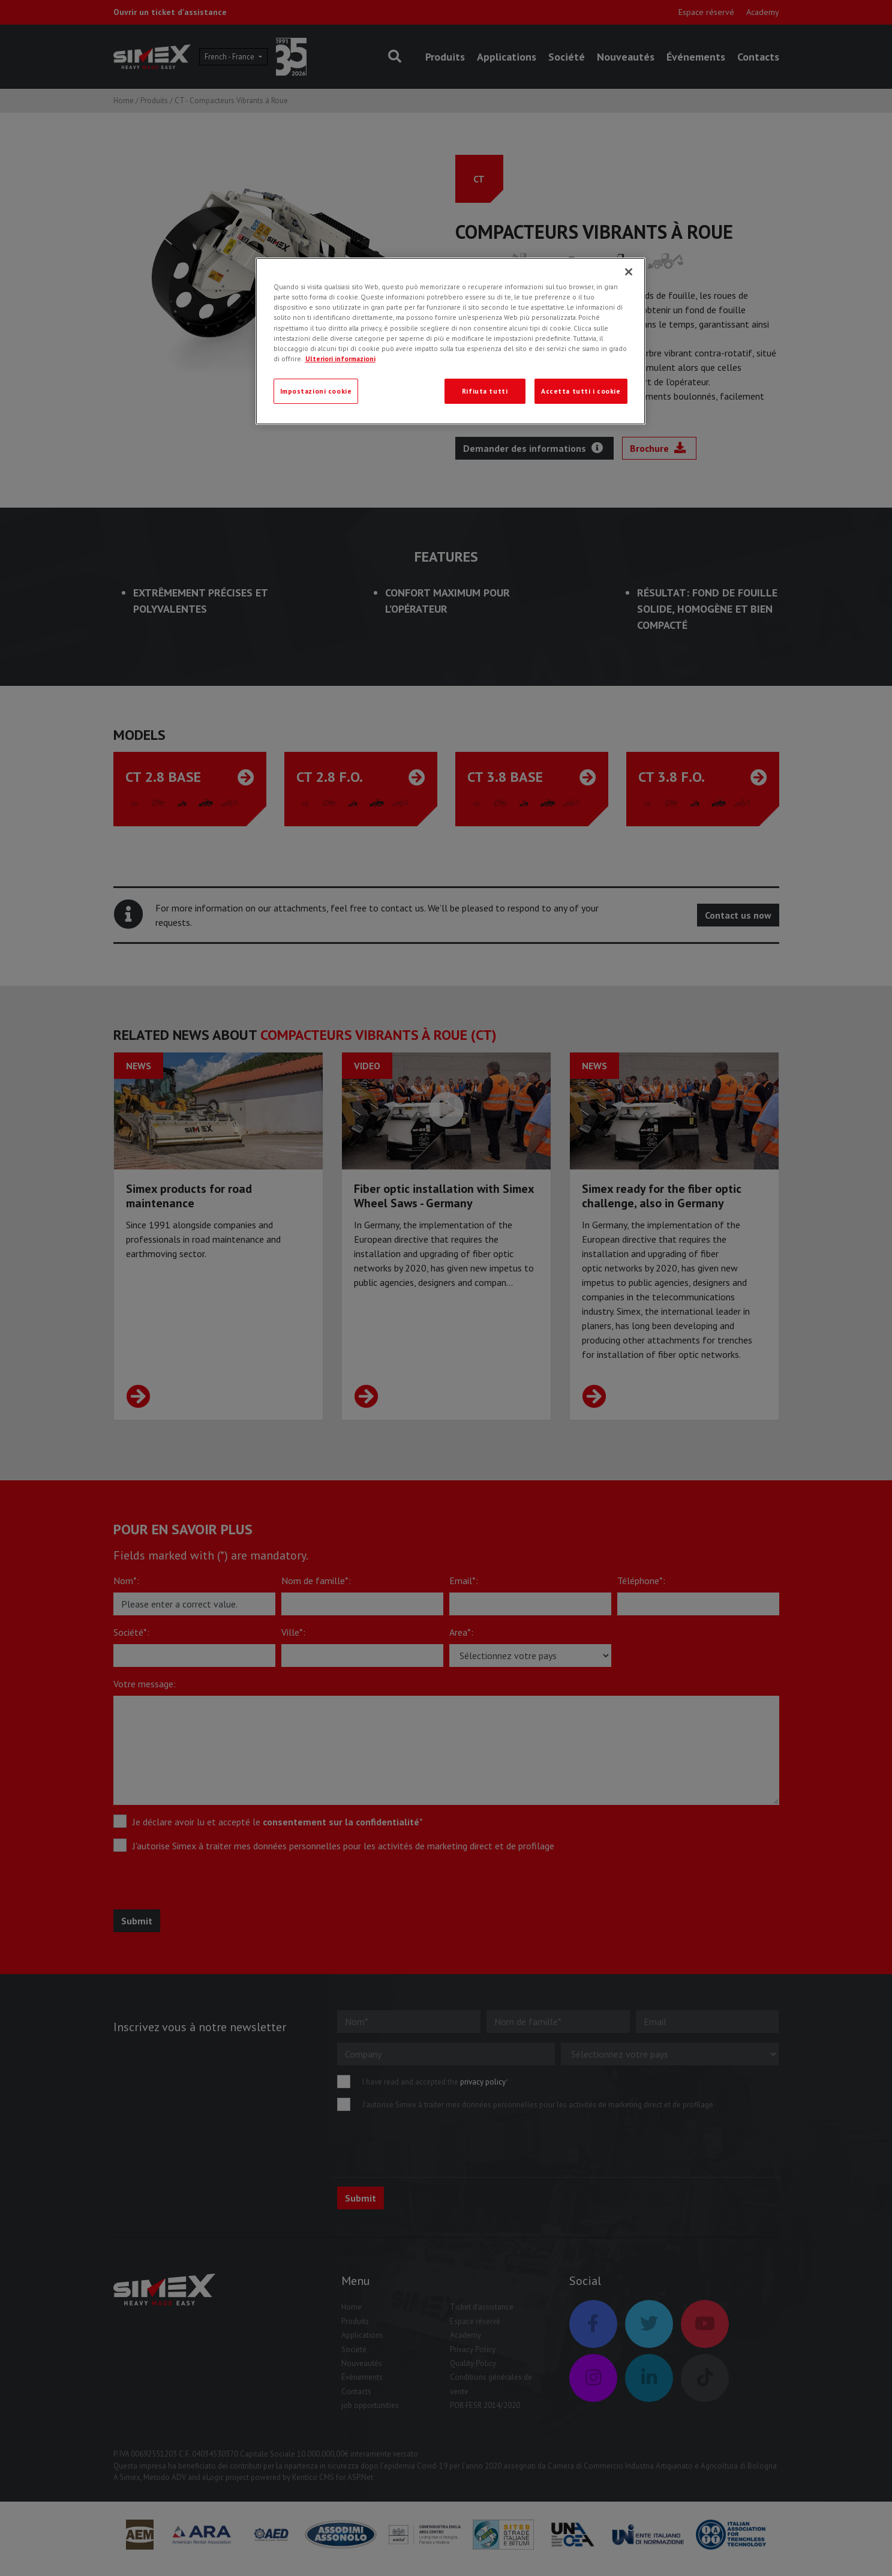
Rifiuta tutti (484, 390)
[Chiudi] (628, 272)
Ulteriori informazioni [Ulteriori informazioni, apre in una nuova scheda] (340, 358)
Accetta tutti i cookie (581, 390)
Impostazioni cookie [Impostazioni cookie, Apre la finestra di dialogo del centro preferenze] (316, 390)
